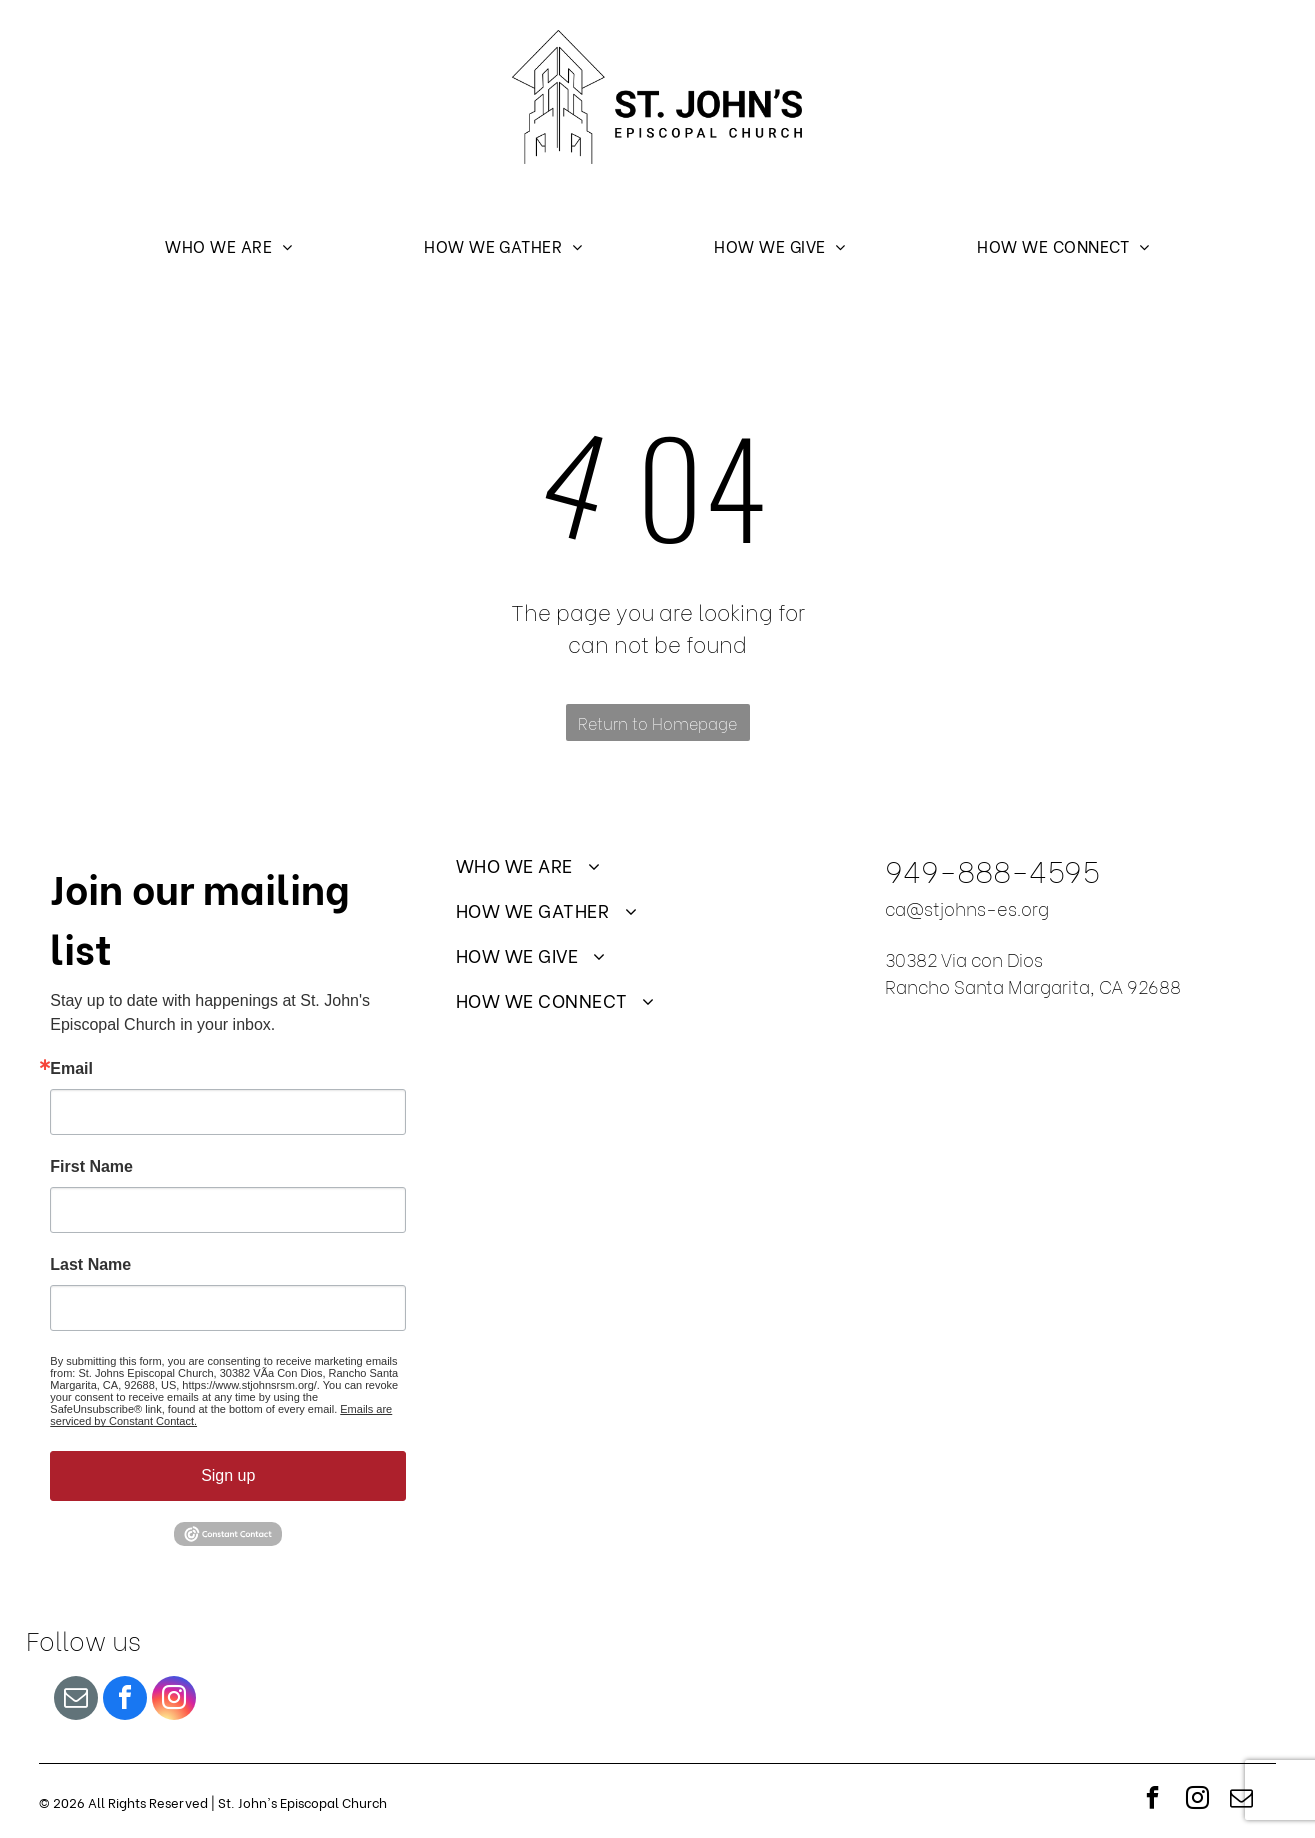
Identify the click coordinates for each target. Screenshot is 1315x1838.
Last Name (90, 1265)
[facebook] (125, 1700)
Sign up (228, 1475)
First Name (91, 1167)
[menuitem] (228, 244)
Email (71, 1069)
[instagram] (174, 1700)
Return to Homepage (657, 722)
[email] (76, 1700)
